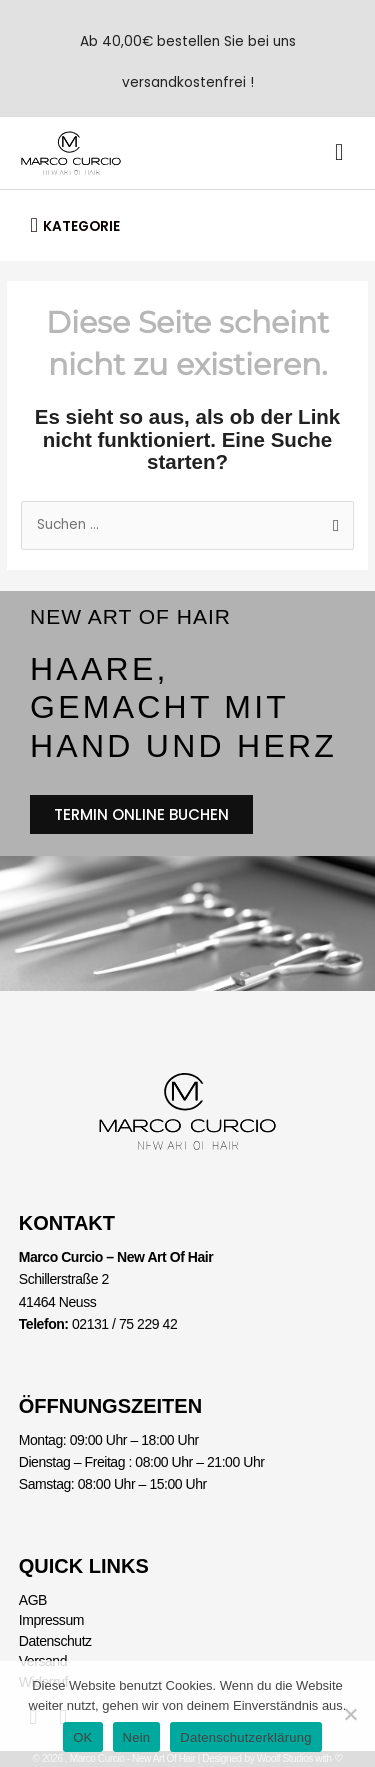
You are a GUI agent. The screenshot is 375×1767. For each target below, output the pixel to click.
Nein (137, 1737)
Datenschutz (55, 1641)
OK (82, 1737)
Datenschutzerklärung (245, 1737)
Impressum (51, 1620)
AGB (33, 1600)
